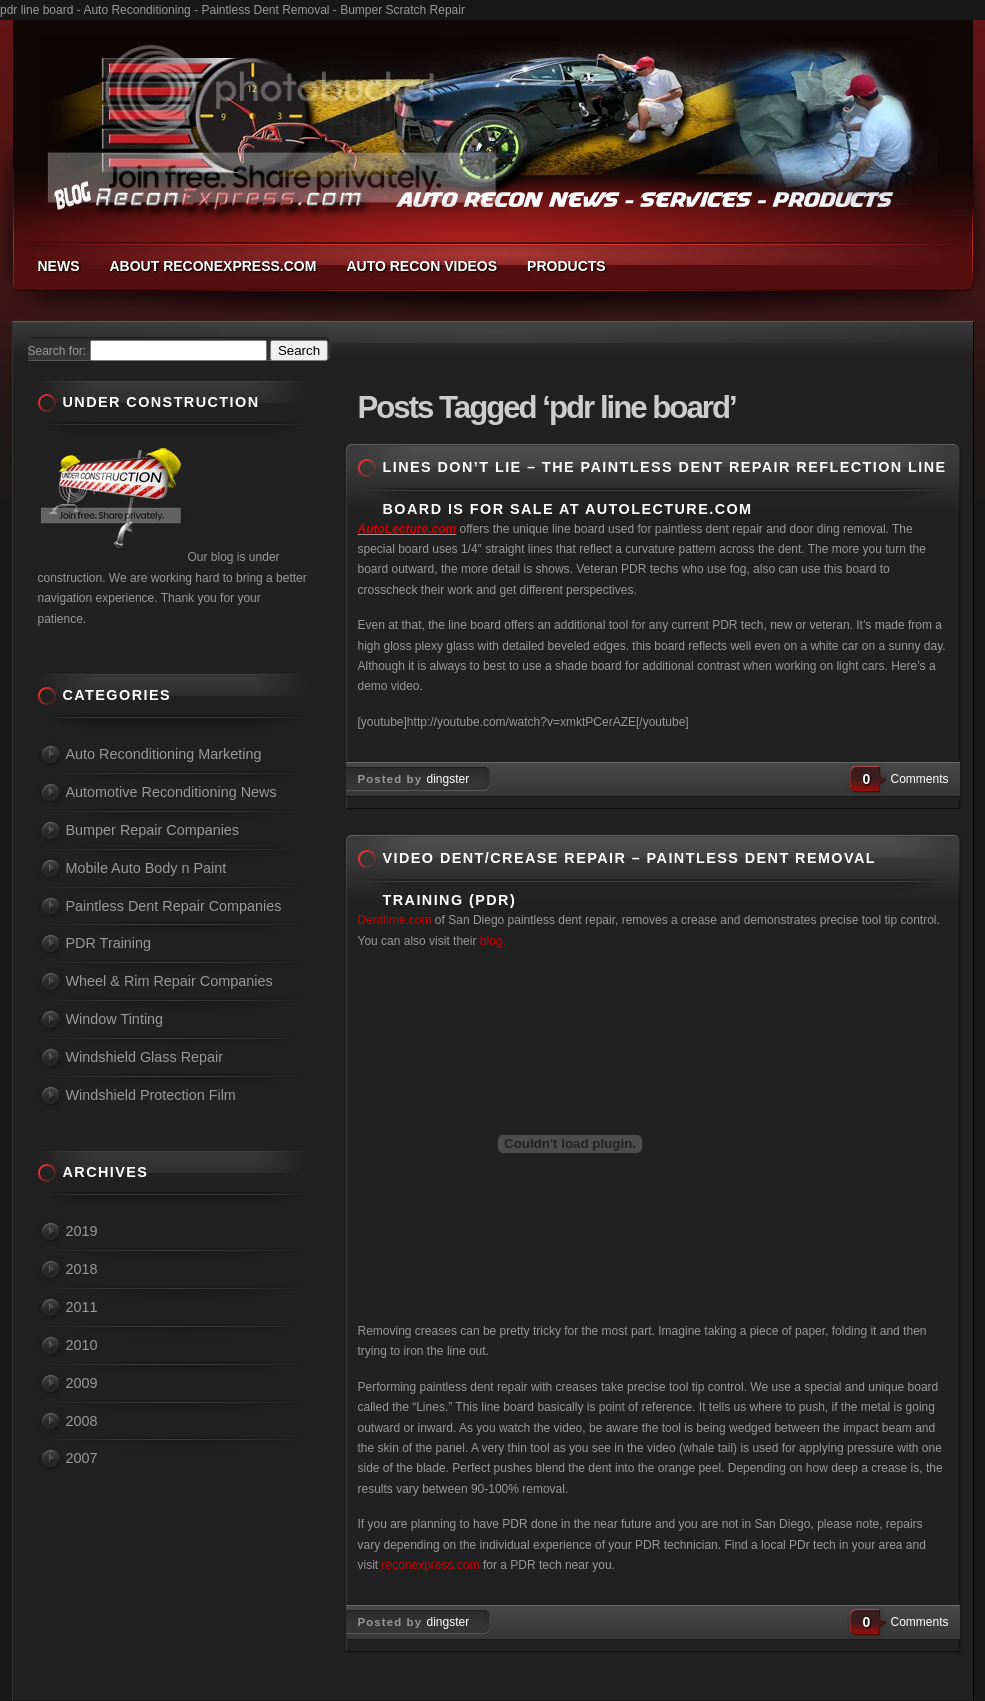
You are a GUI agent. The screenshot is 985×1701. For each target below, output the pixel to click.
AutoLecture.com (407, 529)
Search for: (57, 351)
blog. (490, 941)
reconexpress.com (431, 1565)
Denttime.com (395, 920)
